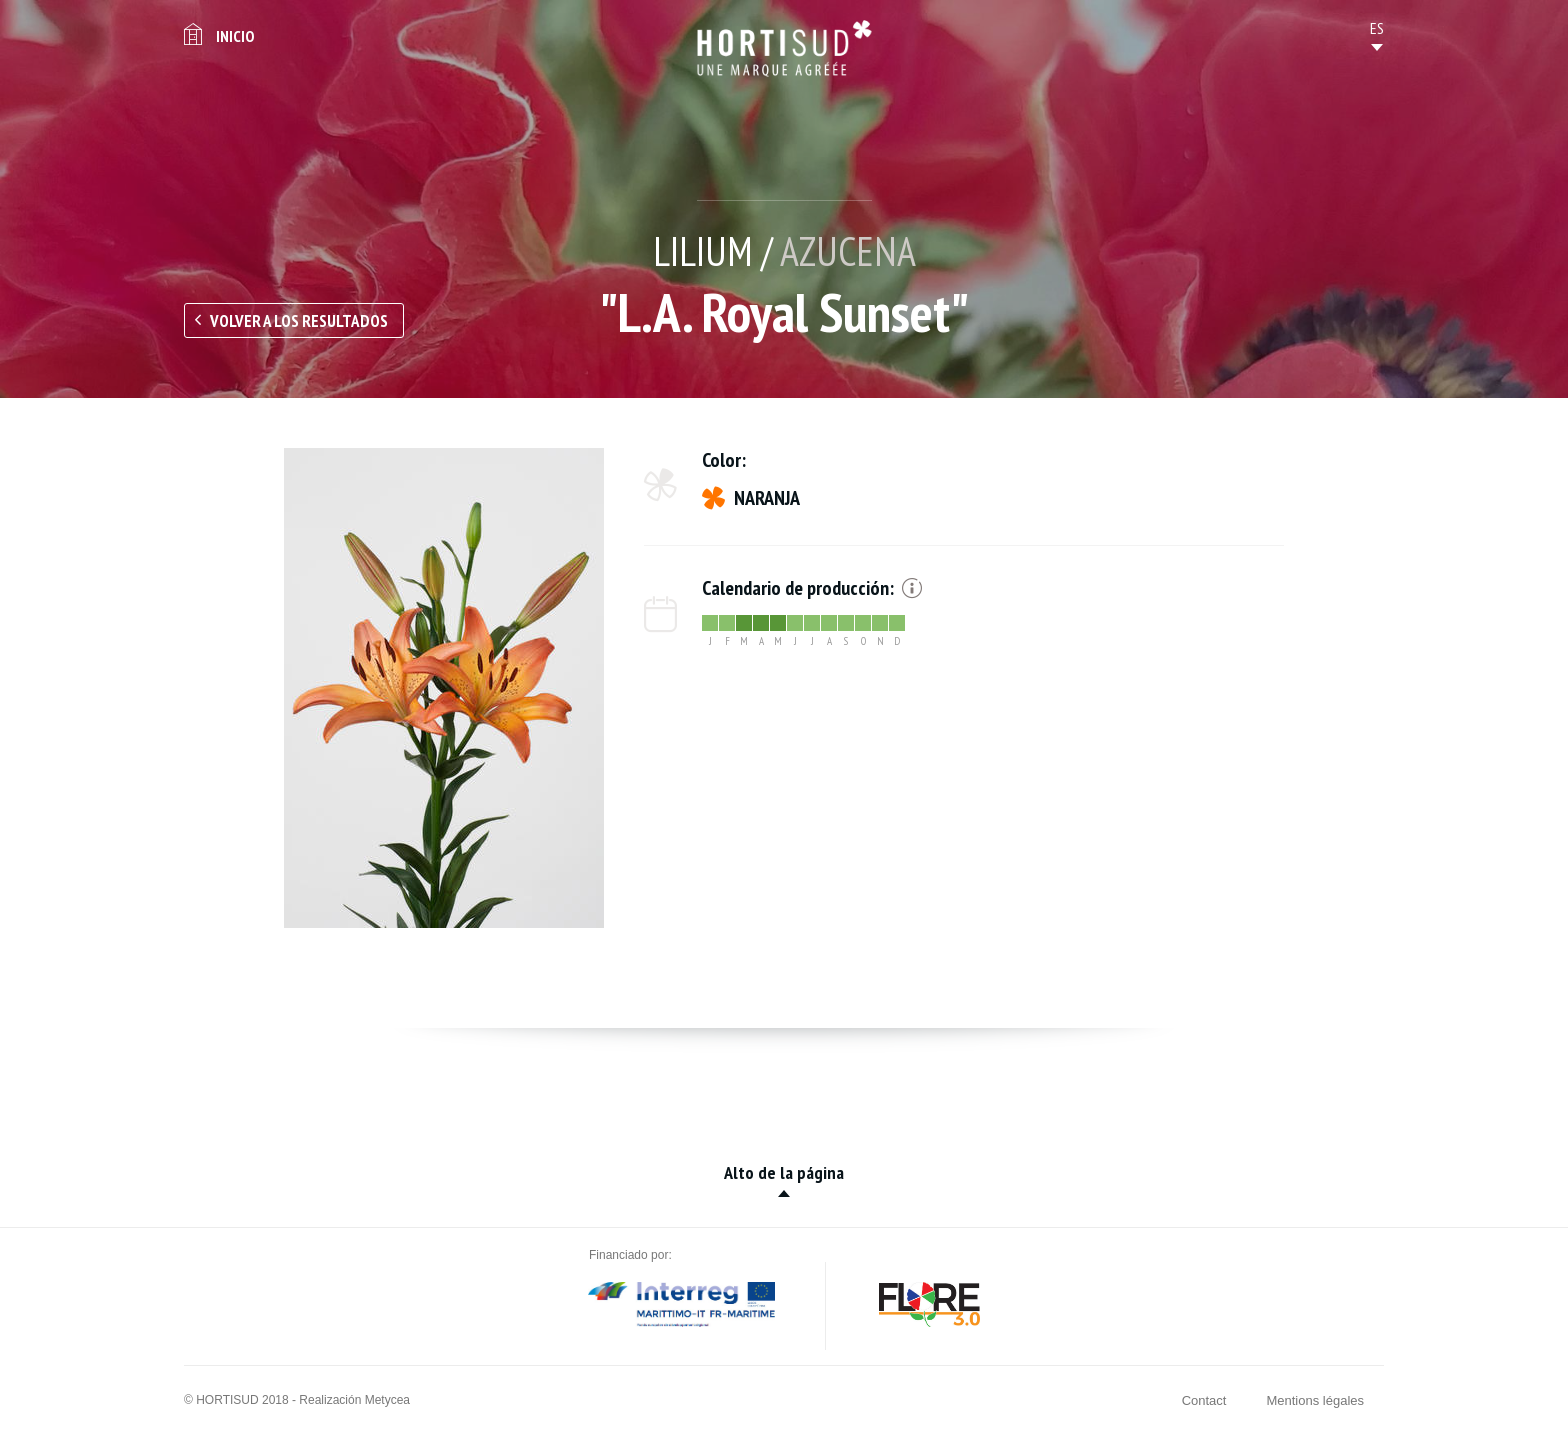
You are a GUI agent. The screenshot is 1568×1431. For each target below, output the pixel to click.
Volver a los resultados (299, 321)
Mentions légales (1315, 1400)
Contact (1204, 1400)
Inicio (235, 36)
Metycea (387, 1400)
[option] (444, 688)
